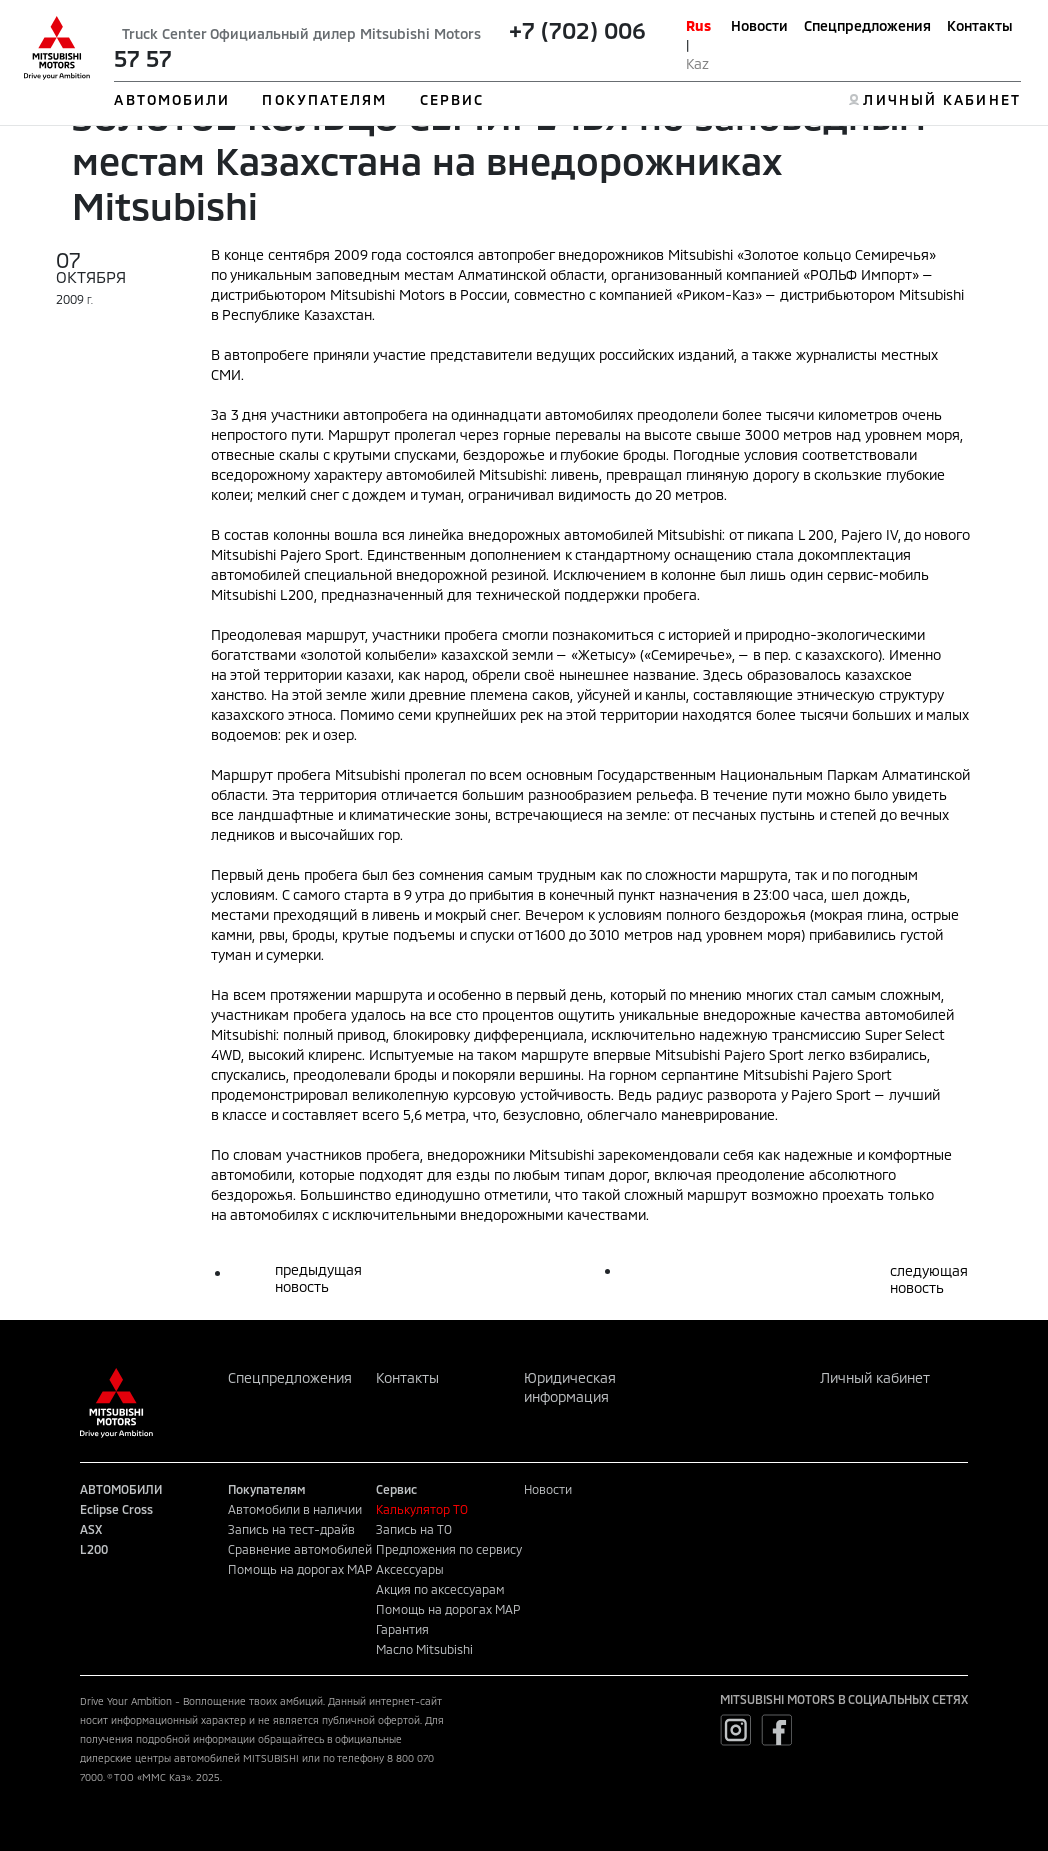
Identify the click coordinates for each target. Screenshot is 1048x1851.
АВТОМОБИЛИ (172, 99)
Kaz (697, 63)
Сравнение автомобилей (300, 1549)
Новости (759, 25)
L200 (94, 1549)
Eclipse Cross (116, 1509)
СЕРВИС (452, 99)
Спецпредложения (867, 25)
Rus (698, 25)
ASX (91, 1529)
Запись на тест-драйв (291, 1529)
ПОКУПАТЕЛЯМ (324, 99)
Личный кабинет (875, 1377)
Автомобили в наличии (295, 1509)
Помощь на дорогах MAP (300, 1569)
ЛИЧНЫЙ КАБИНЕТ (941, 99)
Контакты (980, 25)
